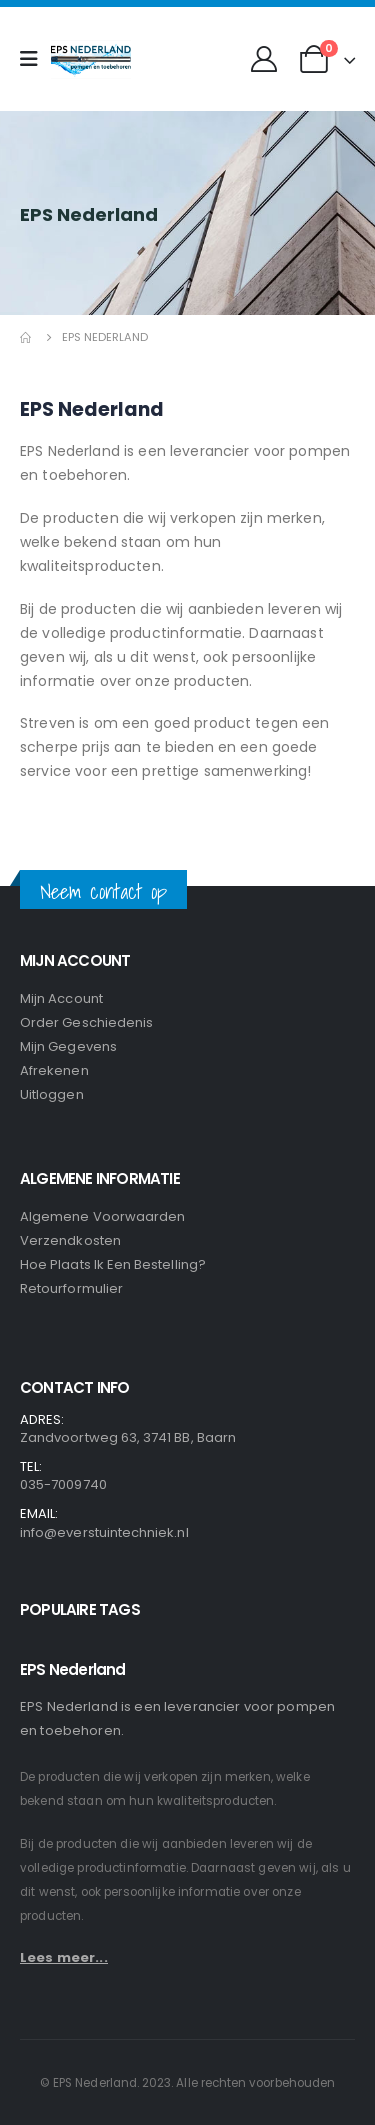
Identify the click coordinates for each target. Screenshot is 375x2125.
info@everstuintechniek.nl (104, 1532)
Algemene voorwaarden (102, 1216)
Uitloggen (52, 1094)
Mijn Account (61, 998)
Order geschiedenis (86, 1022)
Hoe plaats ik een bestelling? (113, 1264)
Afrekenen (54, 1070)
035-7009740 (63, 1484)
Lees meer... (64, 1957)
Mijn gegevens (68, 1046)
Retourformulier (71, 1288)
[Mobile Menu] (35, 59)
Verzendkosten (70, 1240)
